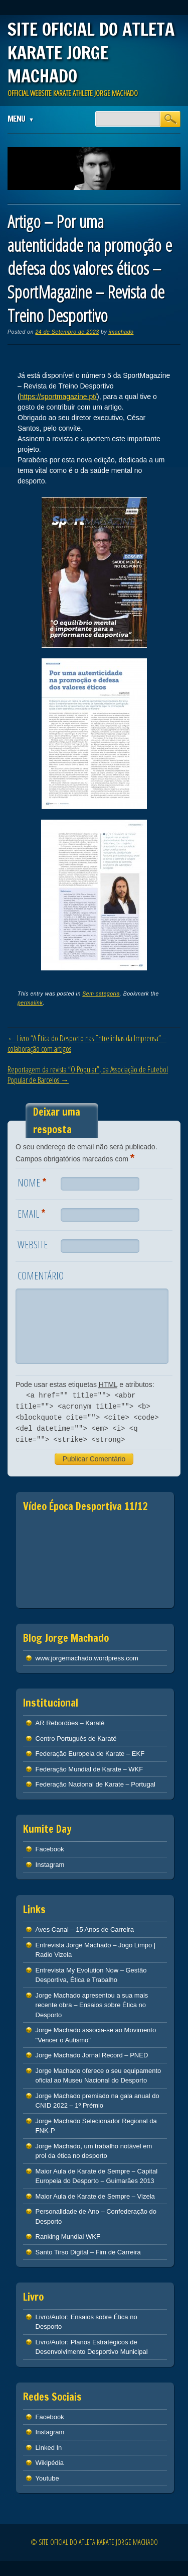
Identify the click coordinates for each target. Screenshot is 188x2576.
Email (33, 1213)
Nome (33, 1182)
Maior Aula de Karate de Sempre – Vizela (95, 2196)
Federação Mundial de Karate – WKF (89, 1769)
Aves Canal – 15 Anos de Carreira (85, 1929)
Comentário (41, 1275)
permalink (30, 1003)
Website (33, 1244)
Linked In (49, 2447)
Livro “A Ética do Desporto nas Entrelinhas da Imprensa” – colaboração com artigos (87, 1043)
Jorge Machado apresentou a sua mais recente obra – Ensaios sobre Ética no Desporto (92, 2005)
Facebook (50, 1849)
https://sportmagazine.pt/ (58, 396)
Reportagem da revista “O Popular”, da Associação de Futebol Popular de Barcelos (88, 1074)
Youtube (47, 2478)
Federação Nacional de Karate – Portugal (95, 1784)
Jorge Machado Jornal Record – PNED (92, 2055)
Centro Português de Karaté (76, 1738)
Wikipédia (50, 2462)
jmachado (121, 332)
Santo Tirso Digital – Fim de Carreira (88, 2252)
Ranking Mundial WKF (68, 2236)
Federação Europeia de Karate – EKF (90, 1753)
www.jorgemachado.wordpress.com (87, 1658)
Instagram (50, 1864)
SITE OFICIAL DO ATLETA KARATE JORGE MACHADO (91, 52)
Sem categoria (101, 993)
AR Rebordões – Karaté (70, 1723)
